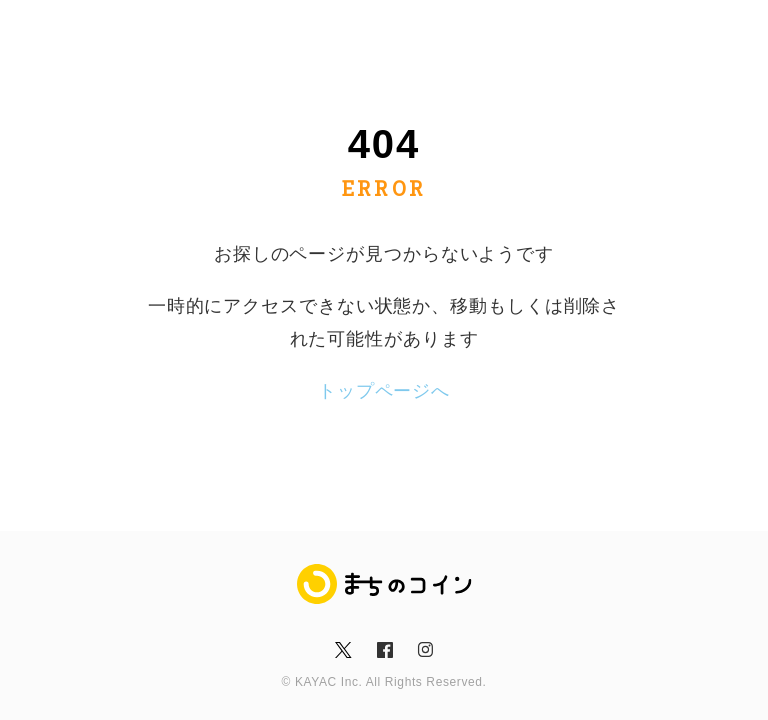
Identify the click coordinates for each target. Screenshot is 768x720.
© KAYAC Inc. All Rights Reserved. (384, 682)
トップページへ (384, 391)
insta (425, 650)
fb (383, 650)
